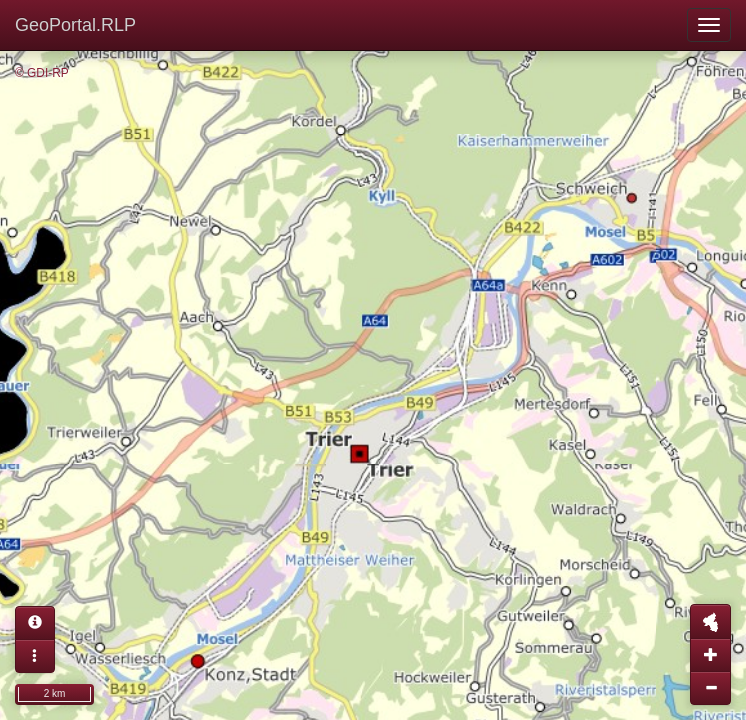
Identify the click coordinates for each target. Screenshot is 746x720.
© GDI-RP (42, 73)
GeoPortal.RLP (75, 25)
